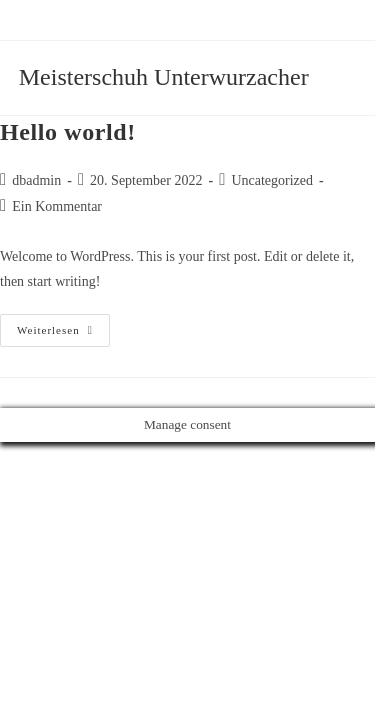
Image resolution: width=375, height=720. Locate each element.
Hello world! (68, 132)
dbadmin (36, 180)
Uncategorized (272, 180)
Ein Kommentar (57, 206)
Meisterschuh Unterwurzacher (164, 77)
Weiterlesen (63, 335)
